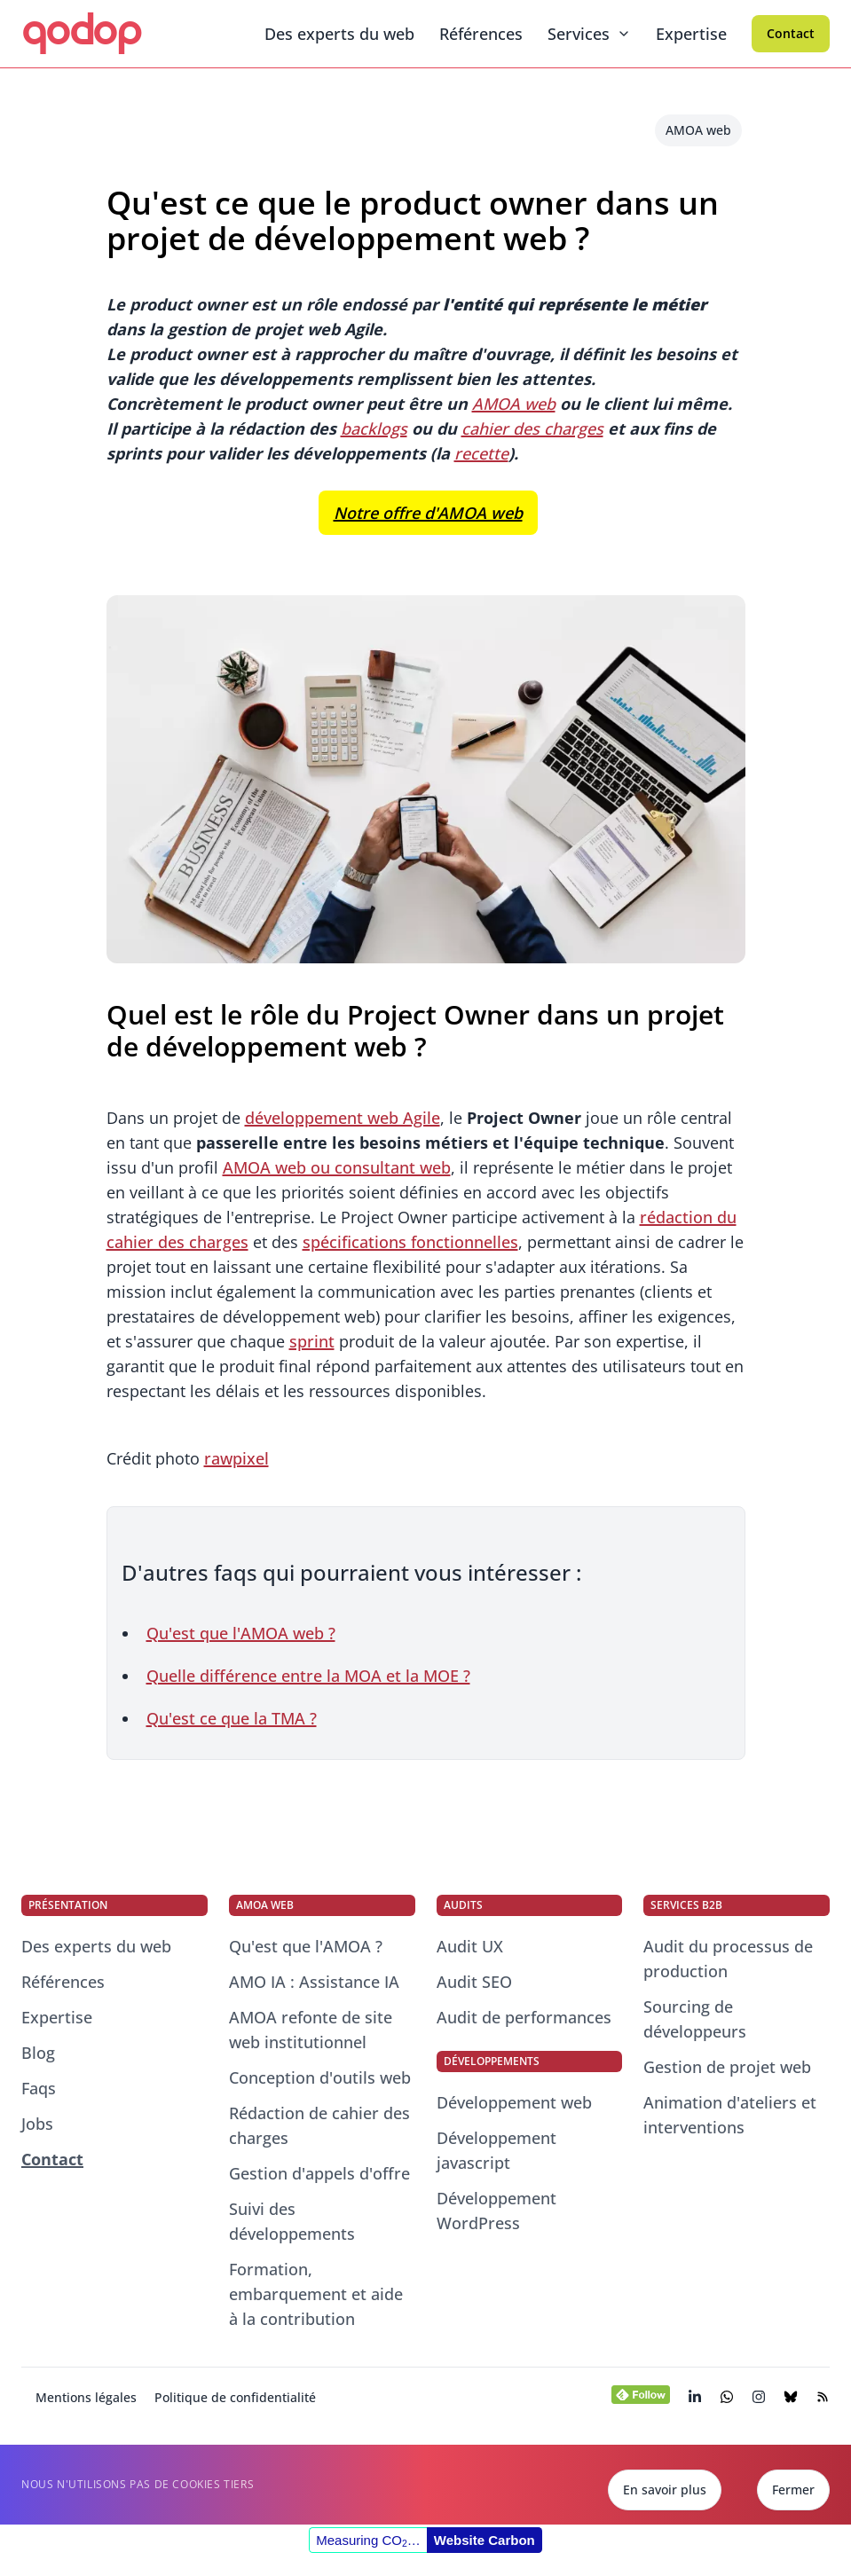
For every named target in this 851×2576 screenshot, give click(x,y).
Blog (38, 2052)
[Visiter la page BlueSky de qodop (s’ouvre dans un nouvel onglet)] (791, 2397)
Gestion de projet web (727, 2066)
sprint (312, 1341)
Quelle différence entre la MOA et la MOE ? (308, 1675)
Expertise (691, 33)
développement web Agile (342, 1117)
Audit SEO (474, 1981)
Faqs (38, 2088)
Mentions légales (86, 2397)
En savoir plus (664, 2489)
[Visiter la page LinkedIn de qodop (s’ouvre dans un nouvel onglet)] (695, 2397)
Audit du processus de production (728, 1959)
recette (481, 453)
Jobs (37, 2123)
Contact (791, 33)
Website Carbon (484, 2540)
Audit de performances (524, 2017)
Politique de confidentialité (235, 2397)
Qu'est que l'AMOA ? (305, 1946)
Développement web (514, 2102)
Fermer (793, 2489)
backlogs (374, 428)
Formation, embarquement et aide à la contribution (316, 2293)
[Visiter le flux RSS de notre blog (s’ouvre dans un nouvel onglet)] (823, 2397)
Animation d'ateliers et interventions (729, 2115)
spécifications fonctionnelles (410, 1242)
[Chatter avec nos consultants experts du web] (727, 2397)
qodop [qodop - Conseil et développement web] (81, 30)
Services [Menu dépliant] (589, 33)
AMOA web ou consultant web (337, 1167)
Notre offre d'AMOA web (428, 512)
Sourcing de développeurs (694, 2019)
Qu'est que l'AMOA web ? (240, 1633)
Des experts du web (339, 33)
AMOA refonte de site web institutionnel (310, 2030)
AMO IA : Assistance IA (314, 1981)
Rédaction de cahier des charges (319, 2125)
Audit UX (470, 1946)
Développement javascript (496, 2150)
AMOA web (698, 130)
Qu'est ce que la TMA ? (231, 1718)
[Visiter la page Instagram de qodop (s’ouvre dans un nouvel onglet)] (759, 2397)
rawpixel (236, 1458)
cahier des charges (532, 428)
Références (481, 33)
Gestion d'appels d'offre (319, 2173)
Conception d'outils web (320, 2077)
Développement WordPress (496, 2210)
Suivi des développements (292, 2221)
